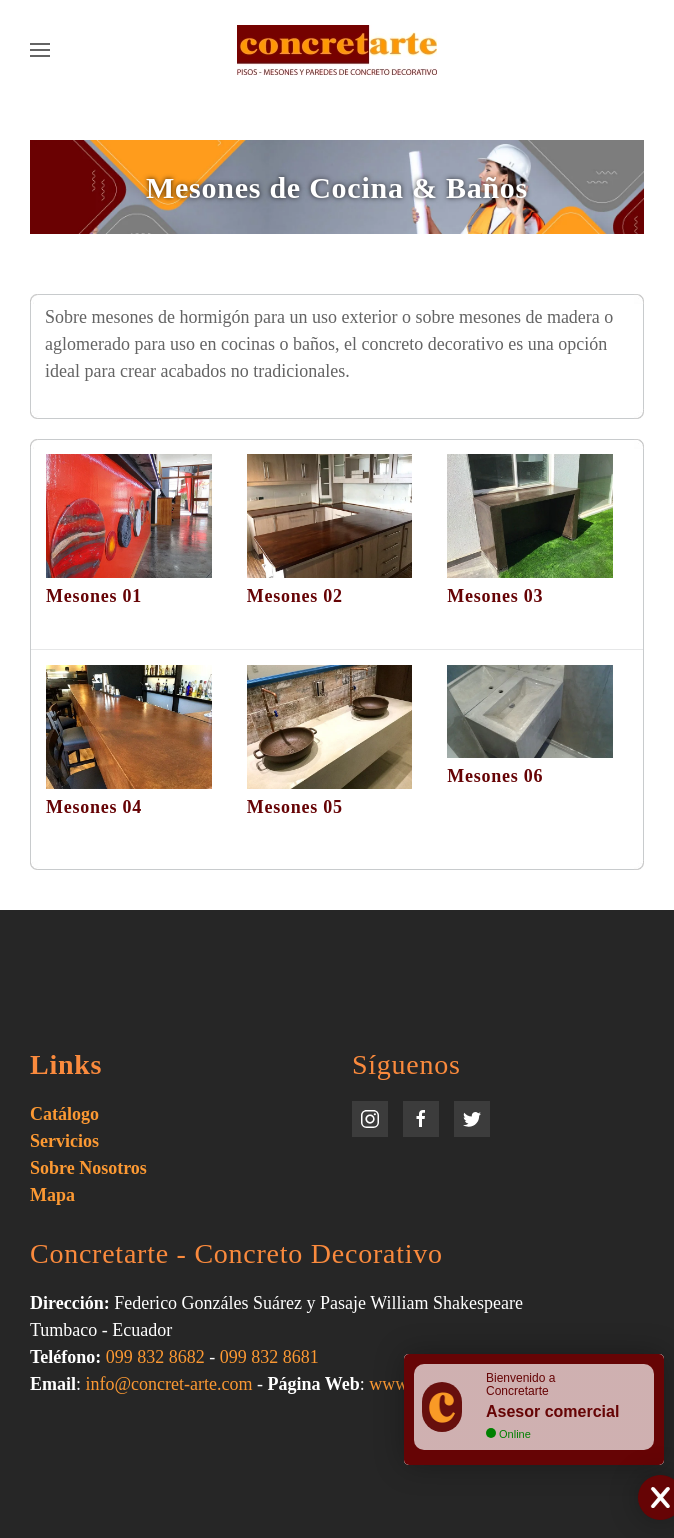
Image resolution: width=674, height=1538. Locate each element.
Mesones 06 (495, 776)
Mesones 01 (94, 596)
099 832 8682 (155, 1357)
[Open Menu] (40, 50)
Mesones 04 (94, 807)
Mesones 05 (295, 807)
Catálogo (64, 1114)
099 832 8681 (269, 1357)
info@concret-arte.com (169, 1384)
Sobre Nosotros (88, 1168)
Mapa (52, 1195)
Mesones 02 (295, 596)
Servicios (64, 1141)
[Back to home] (337, 50)
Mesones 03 (495, 596)
